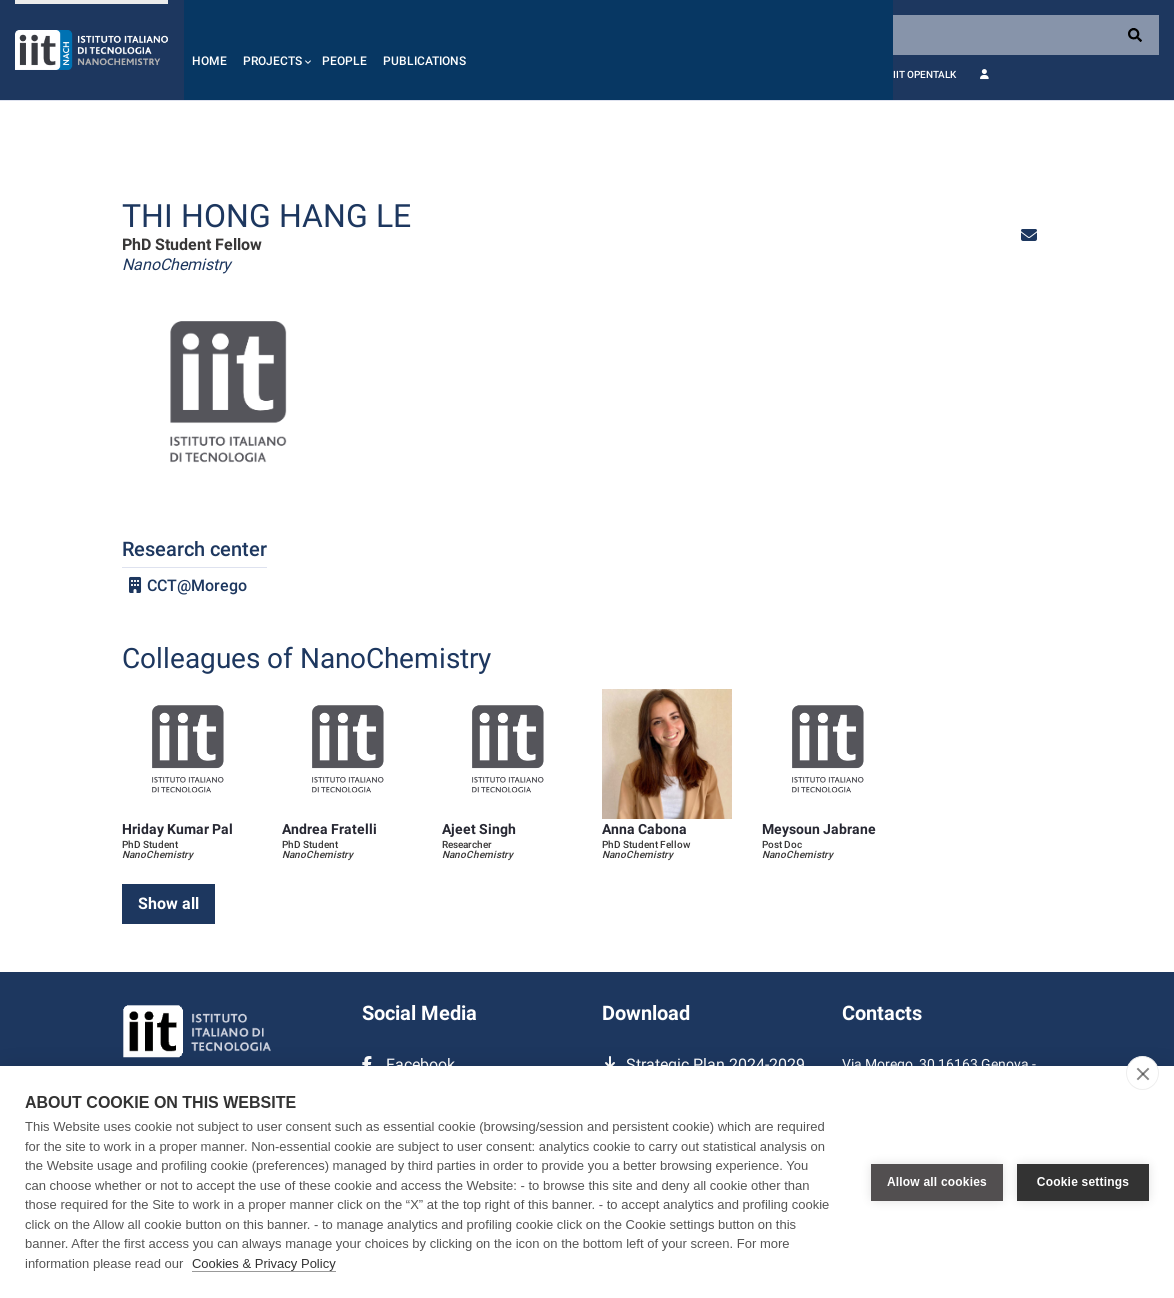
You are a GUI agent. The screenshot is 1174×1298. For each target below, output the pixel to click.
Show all (168, 903)
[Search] (1026, 35)
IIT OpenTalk (924, 74)
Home (209, 61)
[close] (1142, 1073)
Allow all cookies (937, 1182)
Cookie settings (1083, 1182)
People (344, 61)
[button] (274, 50)
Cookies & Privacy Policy (264, 1263)
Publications (424, 61)
